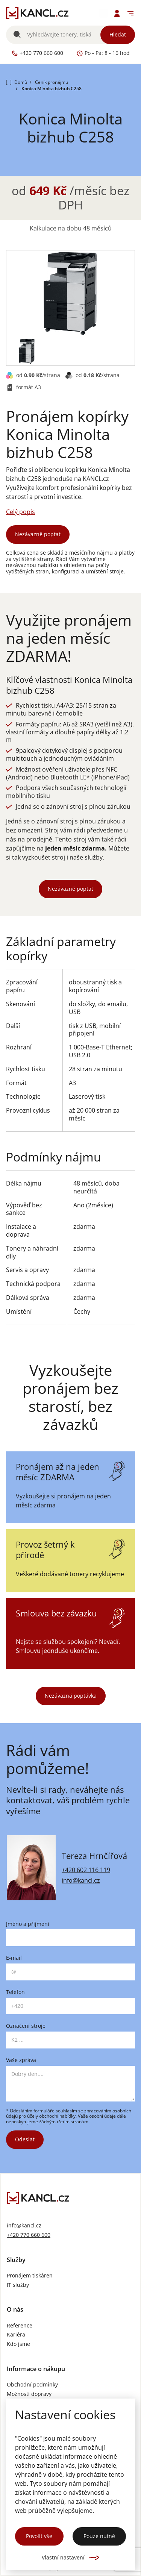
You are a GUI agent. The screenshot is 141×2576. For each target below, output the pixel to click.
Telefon (15, 1992)
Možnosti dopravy (29, 2394)
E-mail (14, 1958)
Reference (19, 2326)
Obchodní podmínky (32, 2385)
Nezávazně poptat (38, 534)
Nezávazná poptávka (71, 1695)
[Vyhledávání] (70, 35)
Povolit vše (39, 2536)
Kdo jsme (18, 2344)
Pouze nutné (99, 2536)
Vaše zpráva (21, 2060)
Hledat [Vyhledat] (117, 34)
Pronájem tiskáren (30, 2276)
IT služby (18, 2285)
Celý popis (20, 512)
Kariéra (16, 2335)
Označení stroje (25, 2026)
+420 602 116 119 (86, 1870)
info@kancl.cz (81, 1880)
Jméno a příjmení (27, 1924)
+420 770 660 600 (28, 2235)
